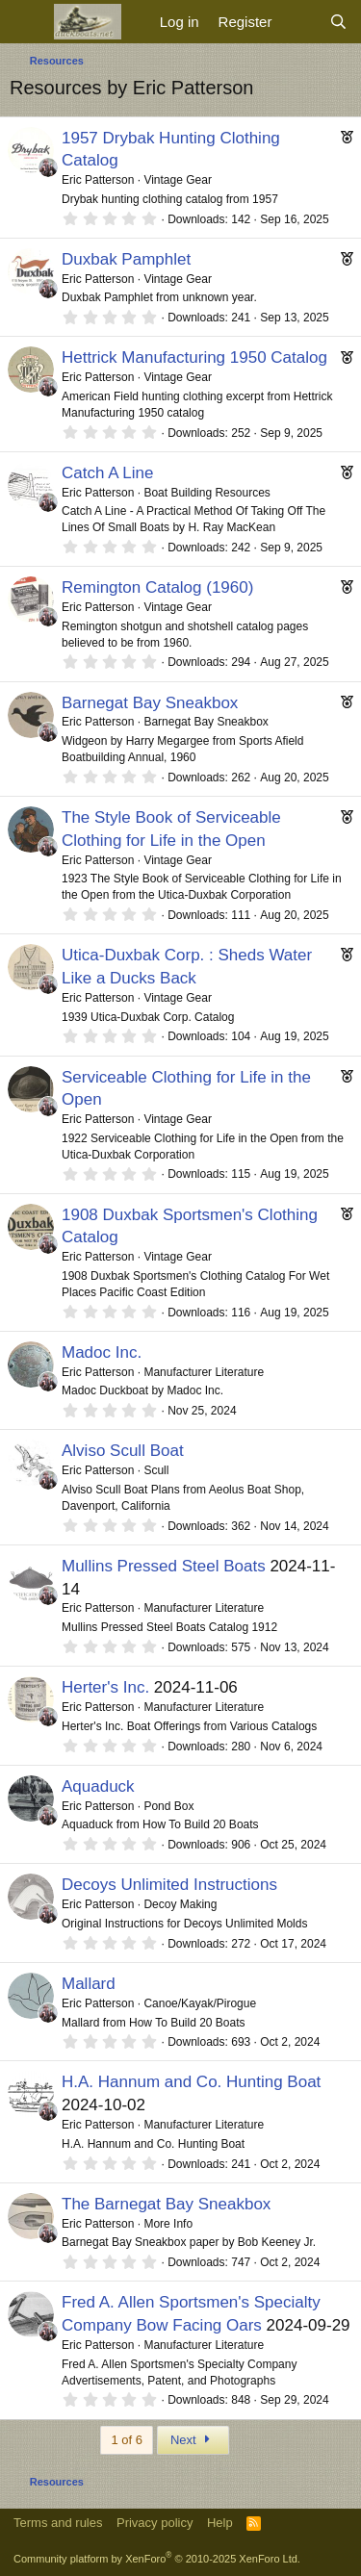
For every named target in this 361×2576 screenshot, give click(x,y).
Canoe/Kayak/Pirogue (199, 2003)
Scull (155, 1470)
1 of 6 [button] (126, 2440)
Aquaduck (98, 1786)
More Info (168, 2224)
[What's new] (300, 21)
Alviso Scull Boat (123, 1450)
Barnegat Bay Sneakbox (150, 703)
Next (193, 2440)
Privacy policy (154, 2522)
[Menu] (26, 22)
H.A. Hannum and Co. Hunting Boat (191, 2082)
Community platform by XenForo (156, 2558)
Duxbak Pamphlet (126, 259)
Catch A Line (107, 473)
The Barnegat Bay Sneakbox (166, 2204)
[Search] (338, 21)
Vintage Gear (177, 180)
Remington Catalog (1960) (157, 587)
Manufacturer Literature (203, 1372)
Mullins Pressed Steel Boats (164, 1566)
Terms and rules (57, 2522)
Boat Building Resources (206, 492)
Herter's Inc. (105, 1687)
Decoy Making (180, 1904)
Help (220, 2522)
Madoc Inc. (102, 1352)
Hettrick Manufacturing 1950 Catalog (194, 357)
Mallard (89, 1984)
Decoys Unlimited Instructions (169, 1884)
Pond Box (168, 1806)
